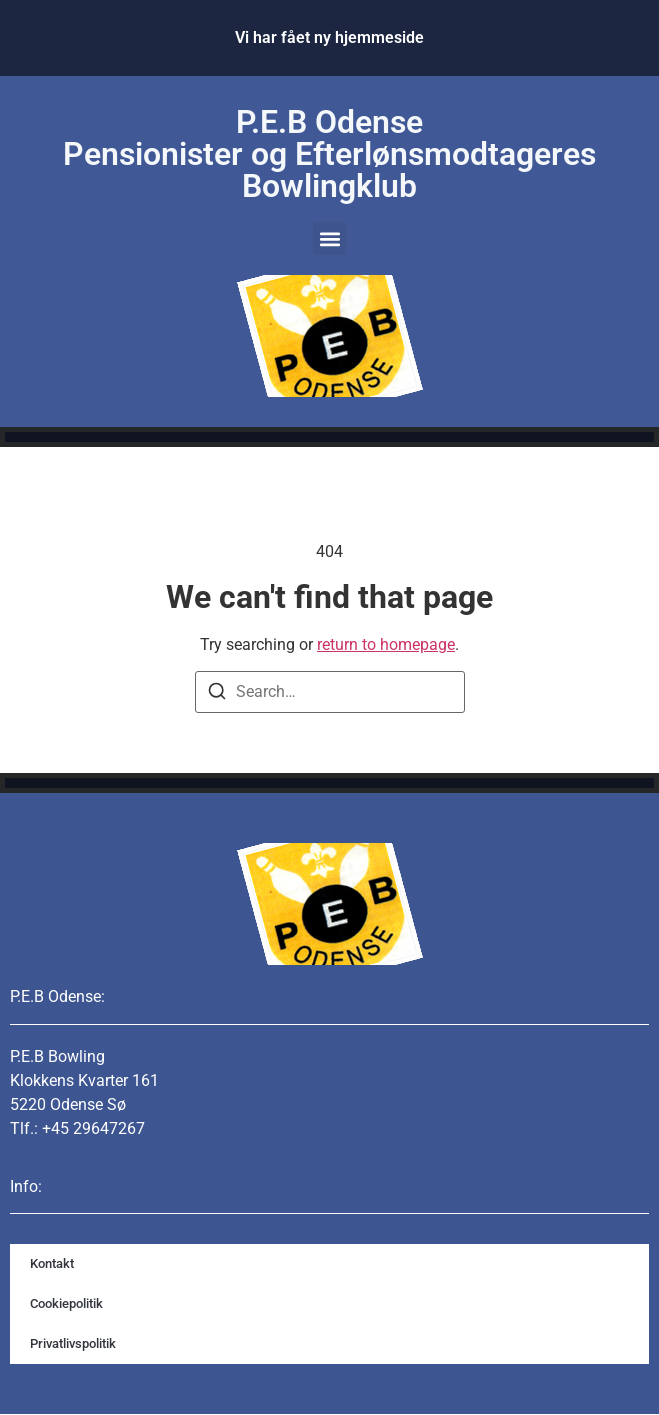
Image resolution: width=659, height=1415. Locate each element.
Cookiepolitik (66, 1303)
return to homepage (386, 644)
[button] (329, 238)
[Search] (217, 694)
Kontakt (52, 1263)
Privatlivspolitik (73, 1343)
